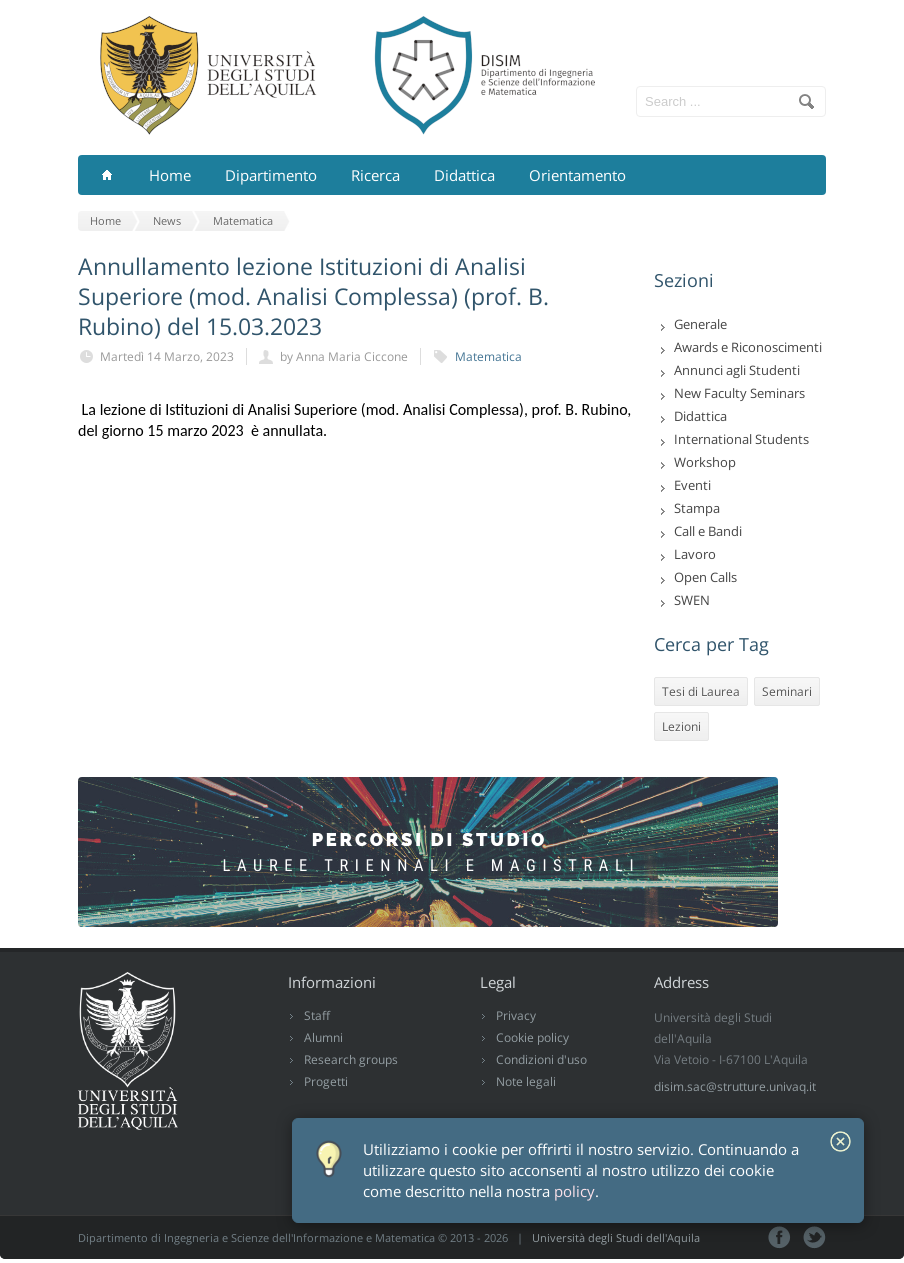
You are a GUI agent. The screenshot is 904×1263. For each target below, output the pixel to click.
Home (170, 175)
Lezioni (681, 726)
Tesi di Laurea (701, 691)
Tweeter (814, 1237)
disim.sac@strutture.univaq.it (735, 1086)
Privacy (516, 1015)
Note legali (526, 1081)
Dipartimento (271, 175)
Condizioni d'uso (541, 1059)
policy (574, 1191)
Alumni (323, 1037)
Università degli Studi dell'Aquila (616, 1237)
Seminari (787, 691)
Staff (317, 1015)
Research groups (351, 1059)
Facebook (779, 1237)
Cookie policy (532, 1037)
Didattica (464, 175)
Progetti (326, 1081)
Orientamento (577, 175)
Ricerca (375, 175)
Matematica (488, 356)
